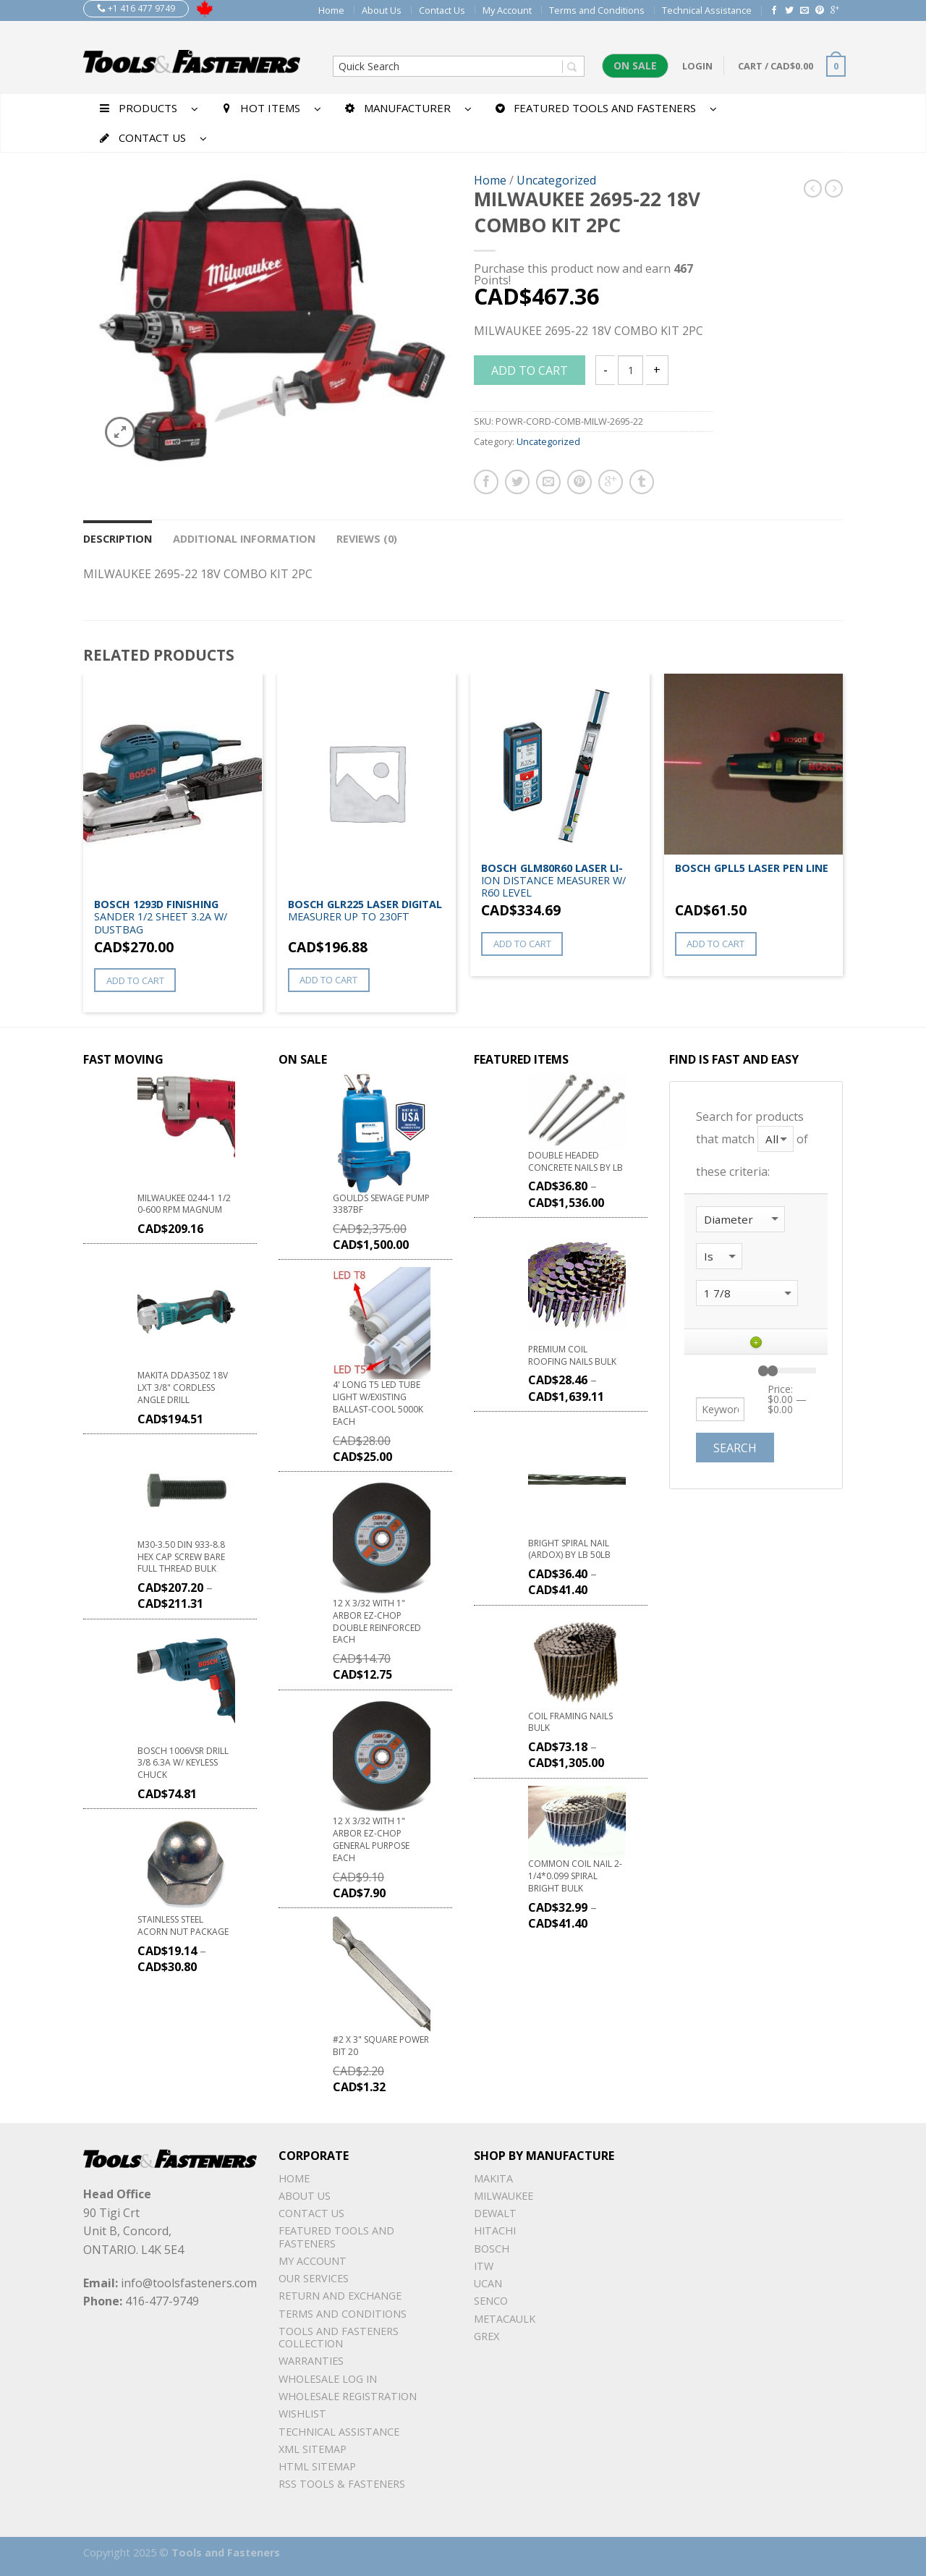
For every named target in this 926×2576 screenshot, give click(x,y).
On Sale (635, 65)
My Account (507, 10)
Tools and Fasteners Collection (339, 2337)
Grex (486, 2336)
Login (697, 65)
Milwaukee (503, 2196)
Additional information (244, 539)
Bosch (491, 2248)
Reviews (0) (366, 539)
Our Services (314, 2278)
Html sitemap (317, 2466)
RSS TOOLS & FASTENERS (342, 2484)
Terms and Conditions (597, 10)
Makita (493, 2178)
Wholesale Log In (328, 2379)
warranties (311, 2361)
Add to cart (529, 370)
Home (331, 10)
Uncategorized (556, 180)
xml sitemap (313, 2449)
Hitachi (495, 2230)
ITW (483, 2266)
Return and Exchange (340, 2295)
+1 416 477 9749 (136, 8)
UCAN (488, 2283)
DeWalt (495, 2213)
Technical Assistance (707, 10)
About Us (382, 10)
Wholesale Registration (348, 2396)
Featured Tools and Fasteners (336, 2237)
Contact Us (442, 10)
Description (117, 539)
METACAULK (504, 2319)
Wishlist (302, 2413)
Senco (491, 2301)
